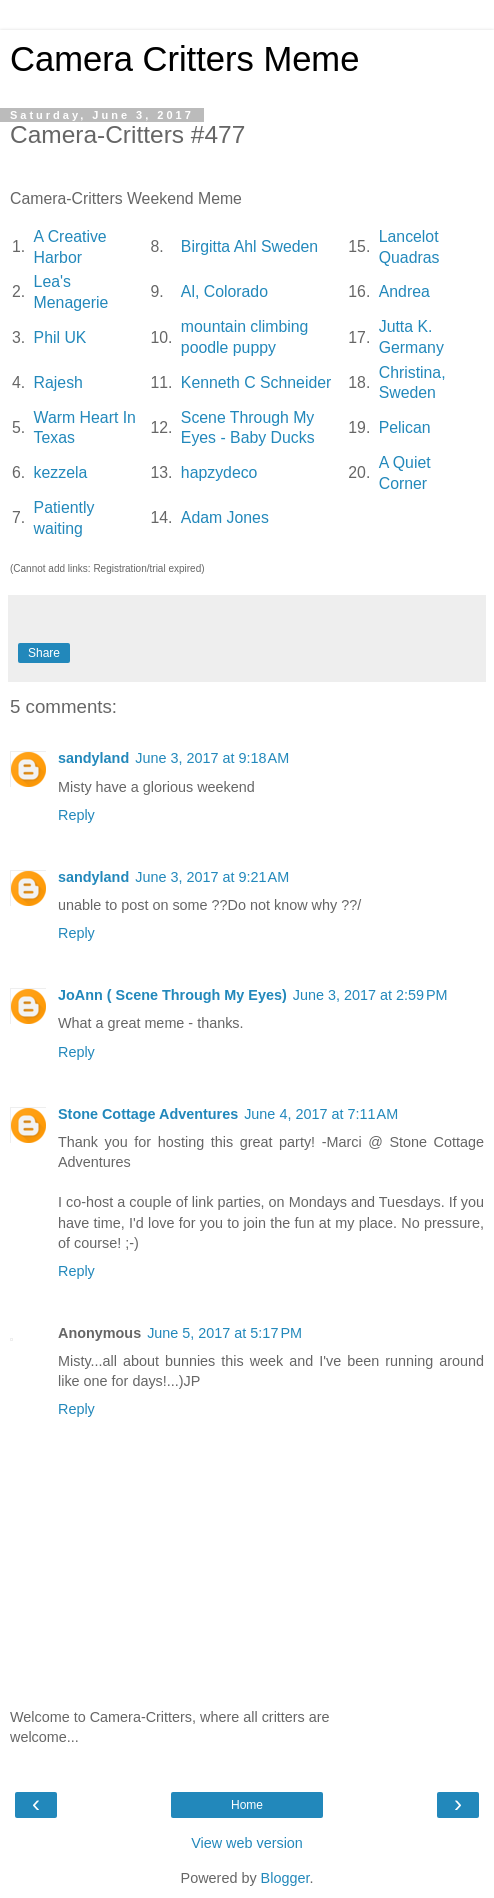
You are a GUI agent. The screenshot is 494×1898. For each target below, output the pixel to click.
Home (247, 1805)
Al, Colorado (224, 291)
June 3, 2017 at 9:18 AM (212, 758)
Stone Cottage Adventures (148, 1114)
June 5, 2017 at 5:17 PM (224, 1333)
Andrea (404, 291)
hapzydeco (219, 472)
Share (44, 653)
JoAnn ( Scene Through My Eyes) (172, 995)
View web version (247, 1843)
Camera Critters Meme (184, 59)
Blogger (285, 1878)
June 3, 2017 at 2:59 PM (370, 995)
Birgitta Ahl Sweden (249, 246)
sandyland (93, 758)
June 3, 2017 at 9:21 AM (212, 877)
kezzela (61, 472)
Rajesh (58, 382)
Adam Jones (225, 517)
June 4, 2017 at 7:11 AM (321, 1114)
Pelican (405, 427)
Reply (76, 815)
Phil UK (60, 337)
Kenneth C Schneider (256, 382)
